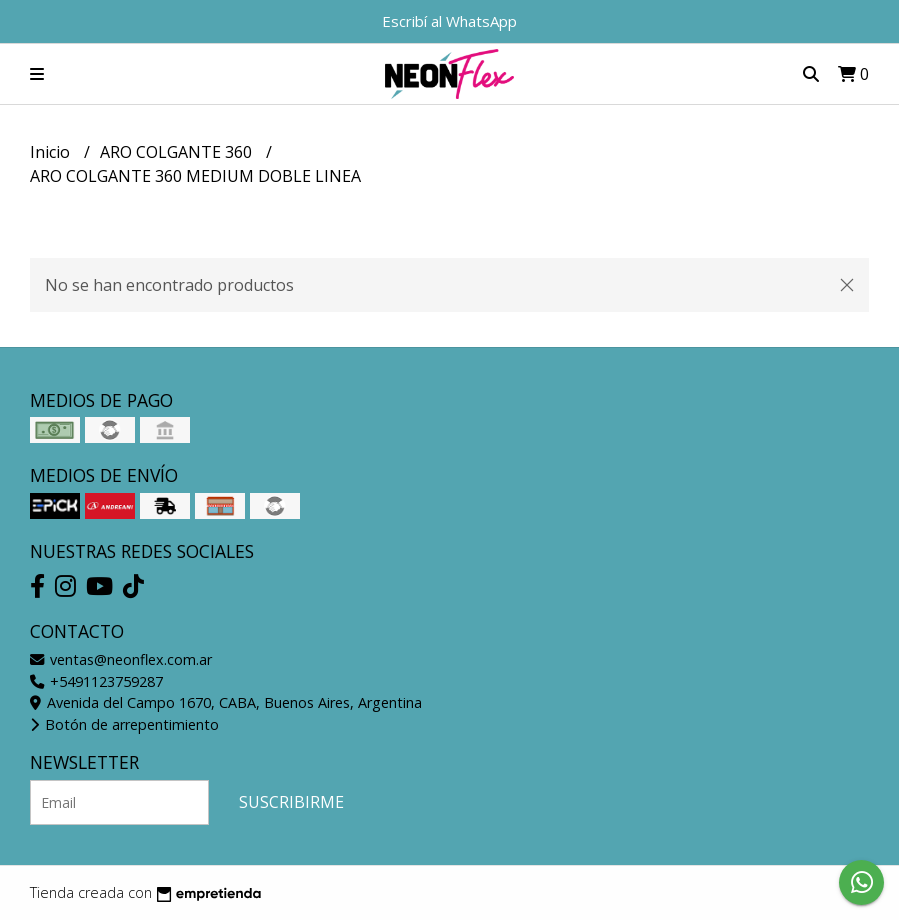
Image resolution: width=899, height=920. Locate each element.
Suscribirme (291, 802)
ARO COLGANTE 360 (178, 152)
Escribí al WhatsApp (449, 21)
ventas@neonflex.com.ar (121, 659)
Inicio (52, 152)
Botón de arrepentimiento (124, 724)
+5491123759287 (96, 681)
